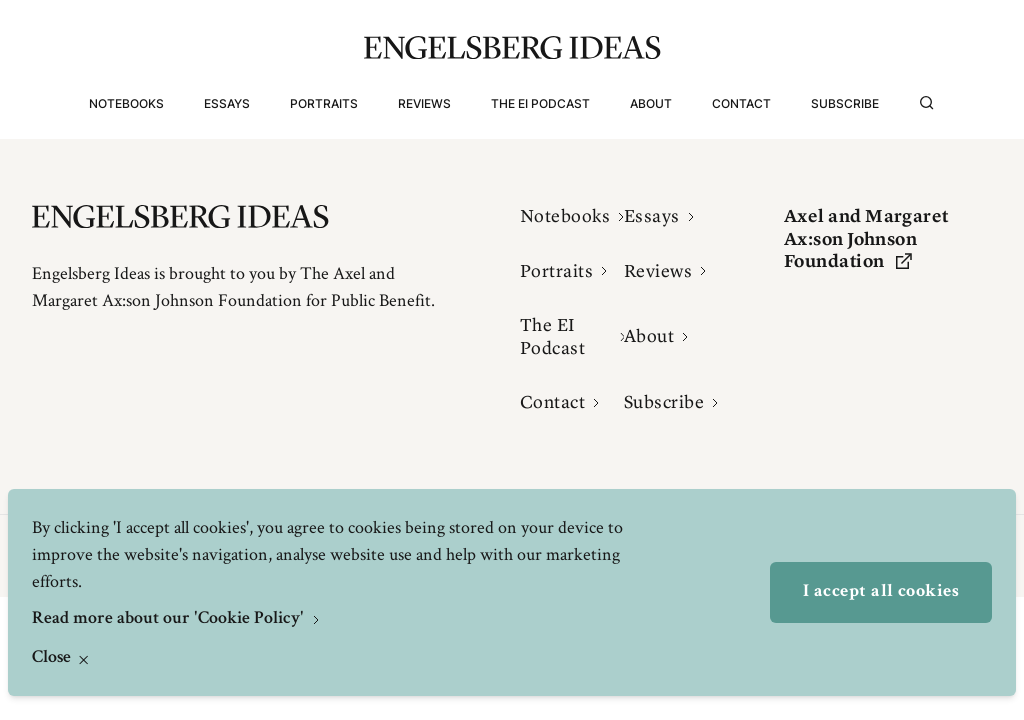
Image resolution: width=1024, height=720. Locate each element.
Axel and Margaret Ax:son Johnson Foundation (866, 238)
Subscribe (845, 103)
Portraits (324, 103)
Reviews (424, 103)
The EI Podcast (540, 103)
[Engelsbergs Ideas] (512, 47)
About (651, 103)
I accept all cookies (881, 592)
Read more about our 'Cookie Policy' (170, 619)
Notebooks (126, 103)
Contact (741, 103)
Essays (227, 103)
